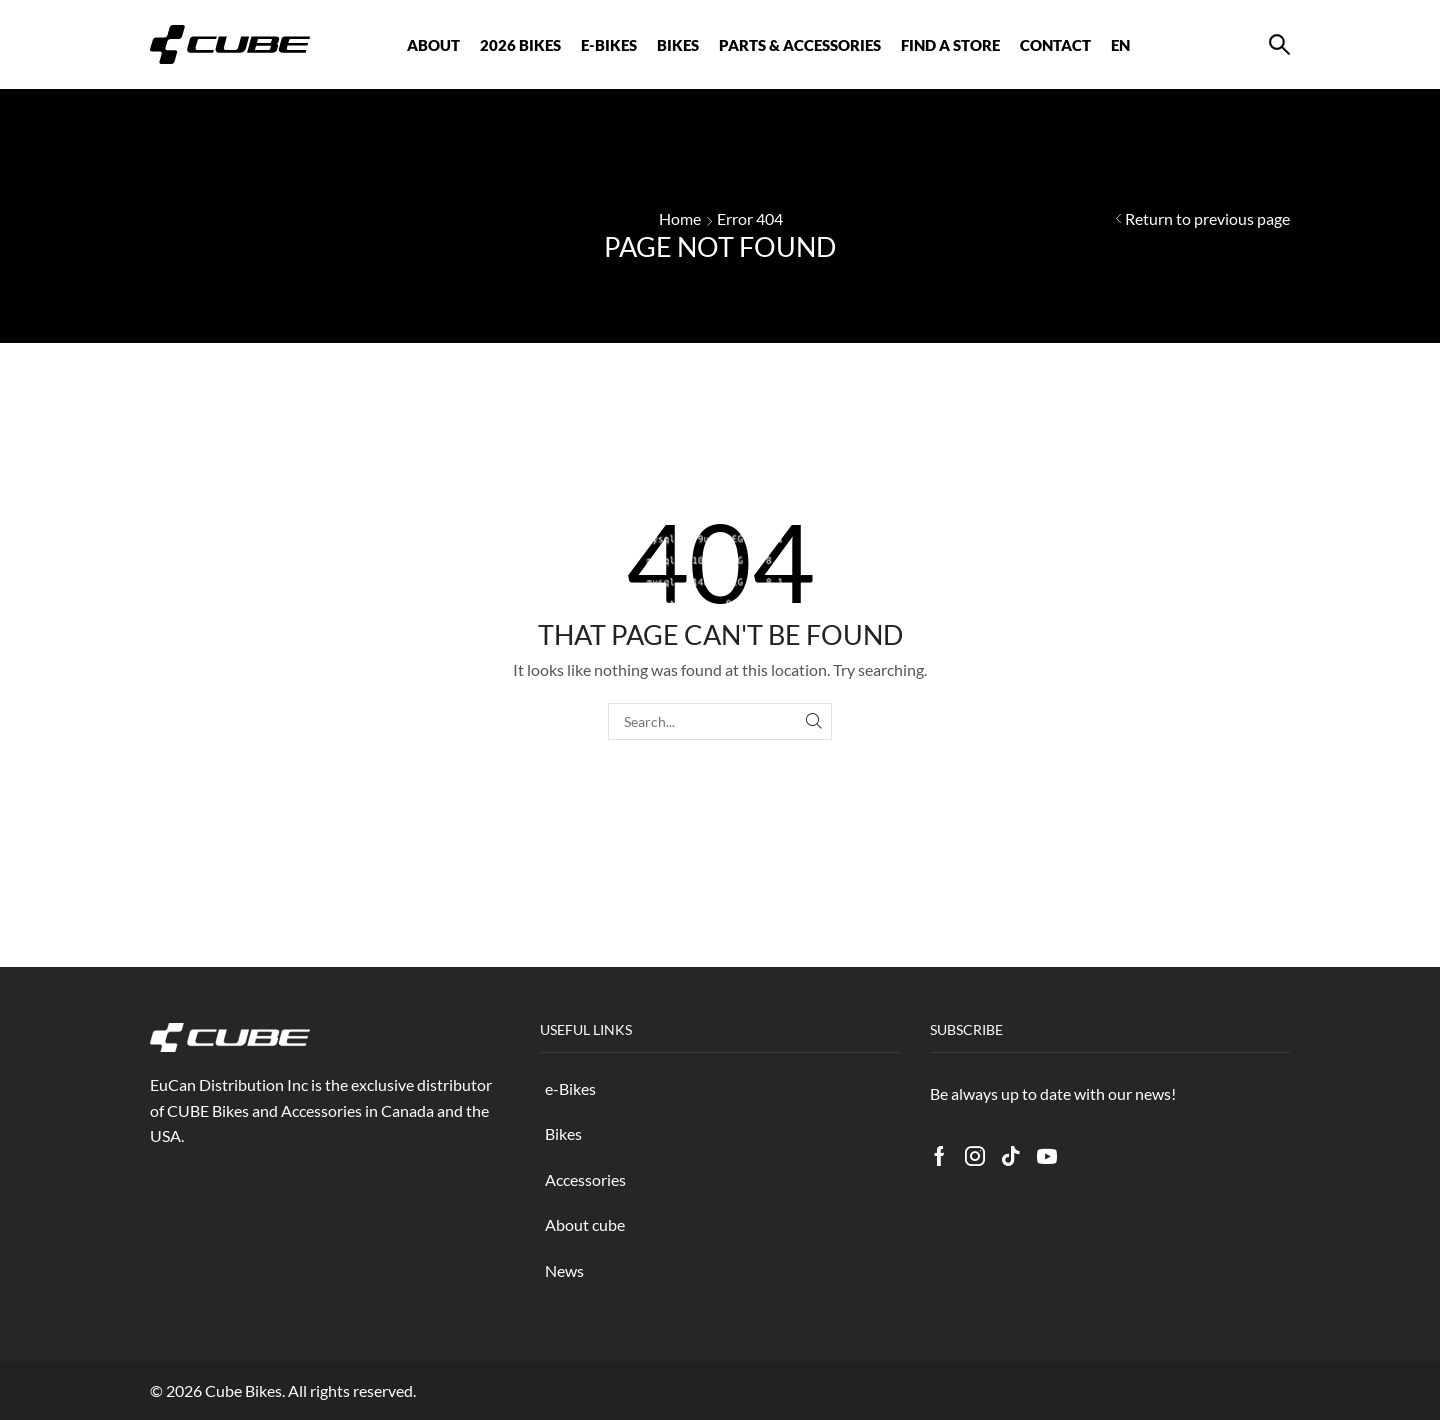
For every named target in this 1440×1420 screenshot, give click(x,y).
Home (680, 218)
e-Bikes (570, 1088)
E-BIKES (609, 45)
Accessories (585, 1179)
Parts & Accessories (800, 45)
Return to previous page (1207, 218)
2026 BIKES (520, 45)
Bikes (563, 1133)
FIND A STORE (950, 45)
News (564, 1270)
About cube (585, 1224)
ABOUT (433, 45)
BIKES (678, 45)
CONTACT (1055, 45)
